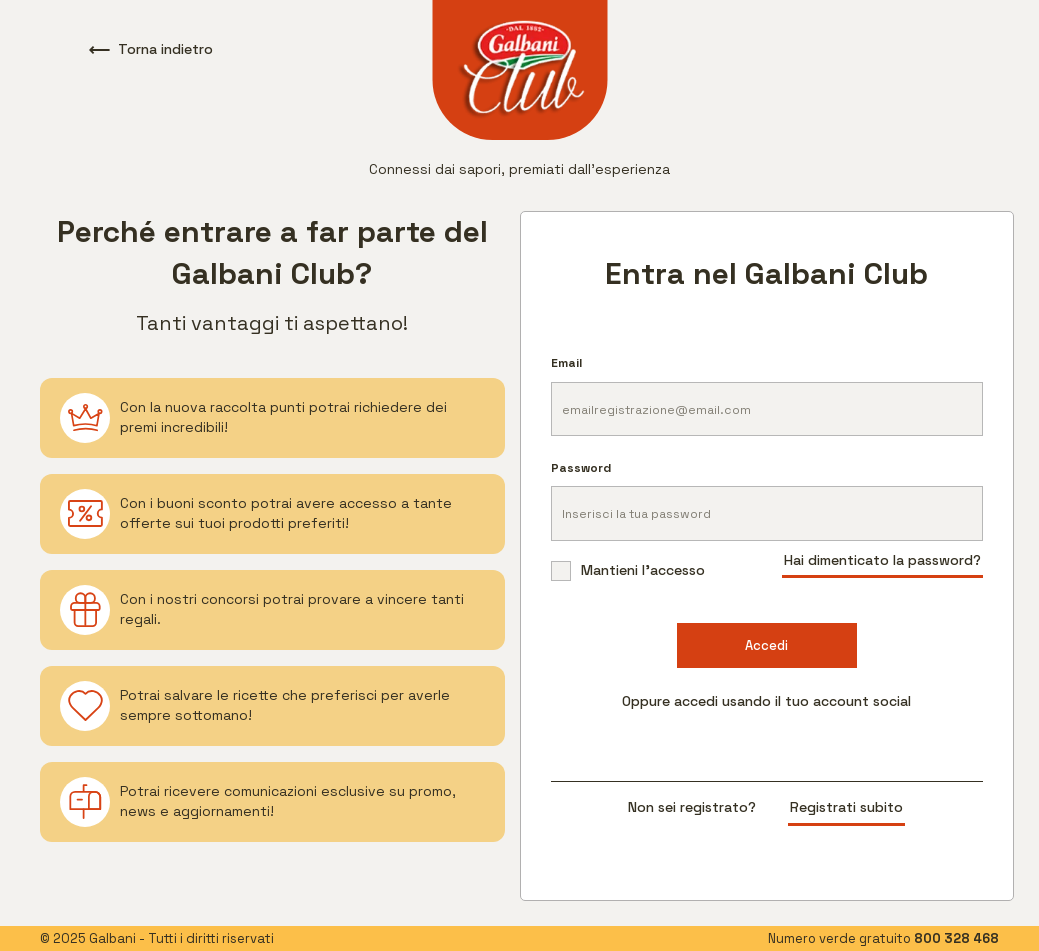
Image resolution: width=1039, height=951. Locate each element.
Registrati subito (846, 807)
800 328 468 (956, 938)
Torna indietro (151, 49)
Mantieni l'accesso (628, 570)
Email (566, 363)
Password (581, 468)
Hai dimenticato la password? (882, 560)
